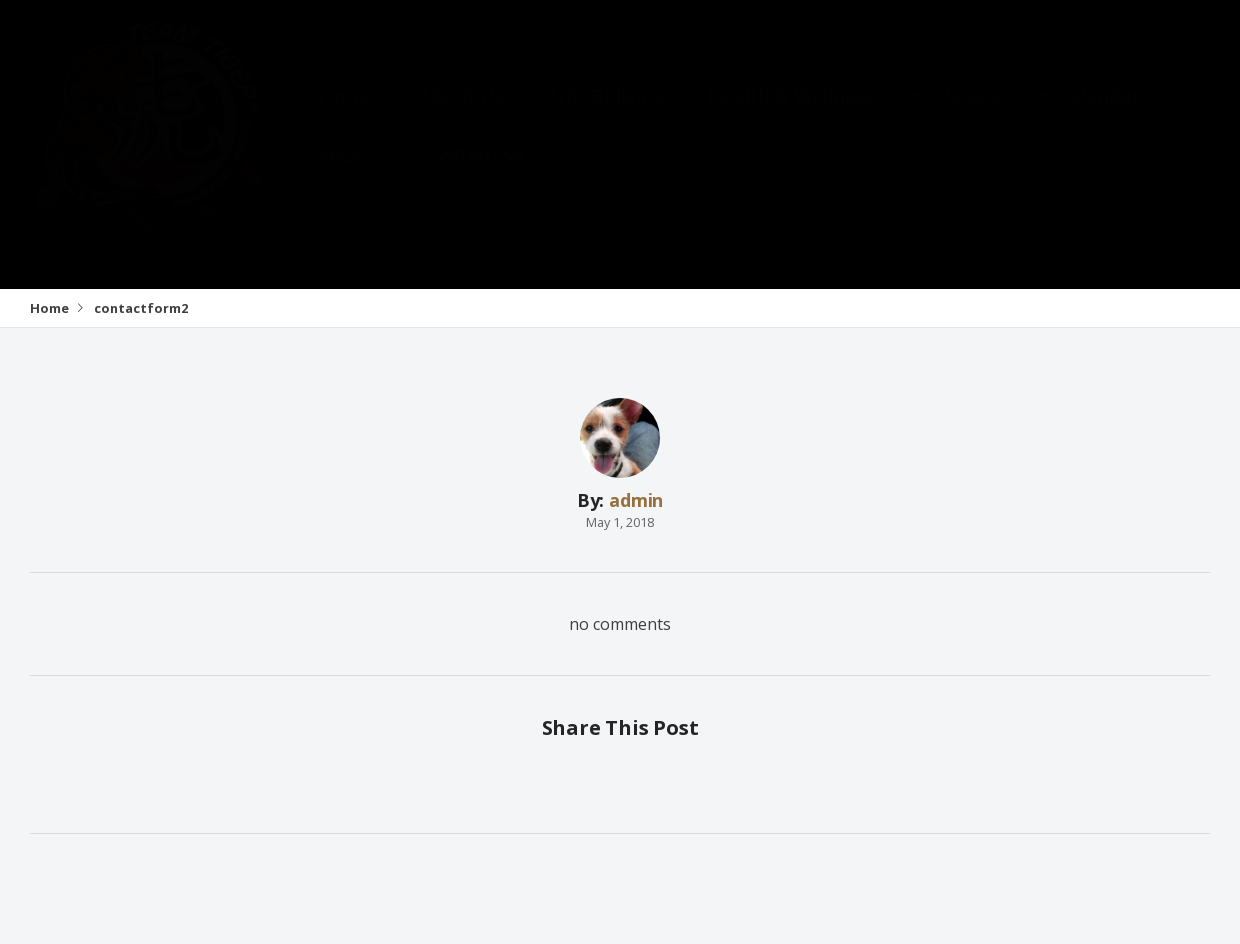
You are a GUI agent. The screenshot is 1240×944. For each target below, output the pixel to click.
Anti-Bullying (605, 115)
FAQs (342, 173)
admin (636, 500)
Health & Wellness (791, 115)
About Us (461, 115)
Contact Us (479, 172)
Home (347, 115)
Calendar (1099, 115)
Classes (966, 115)
